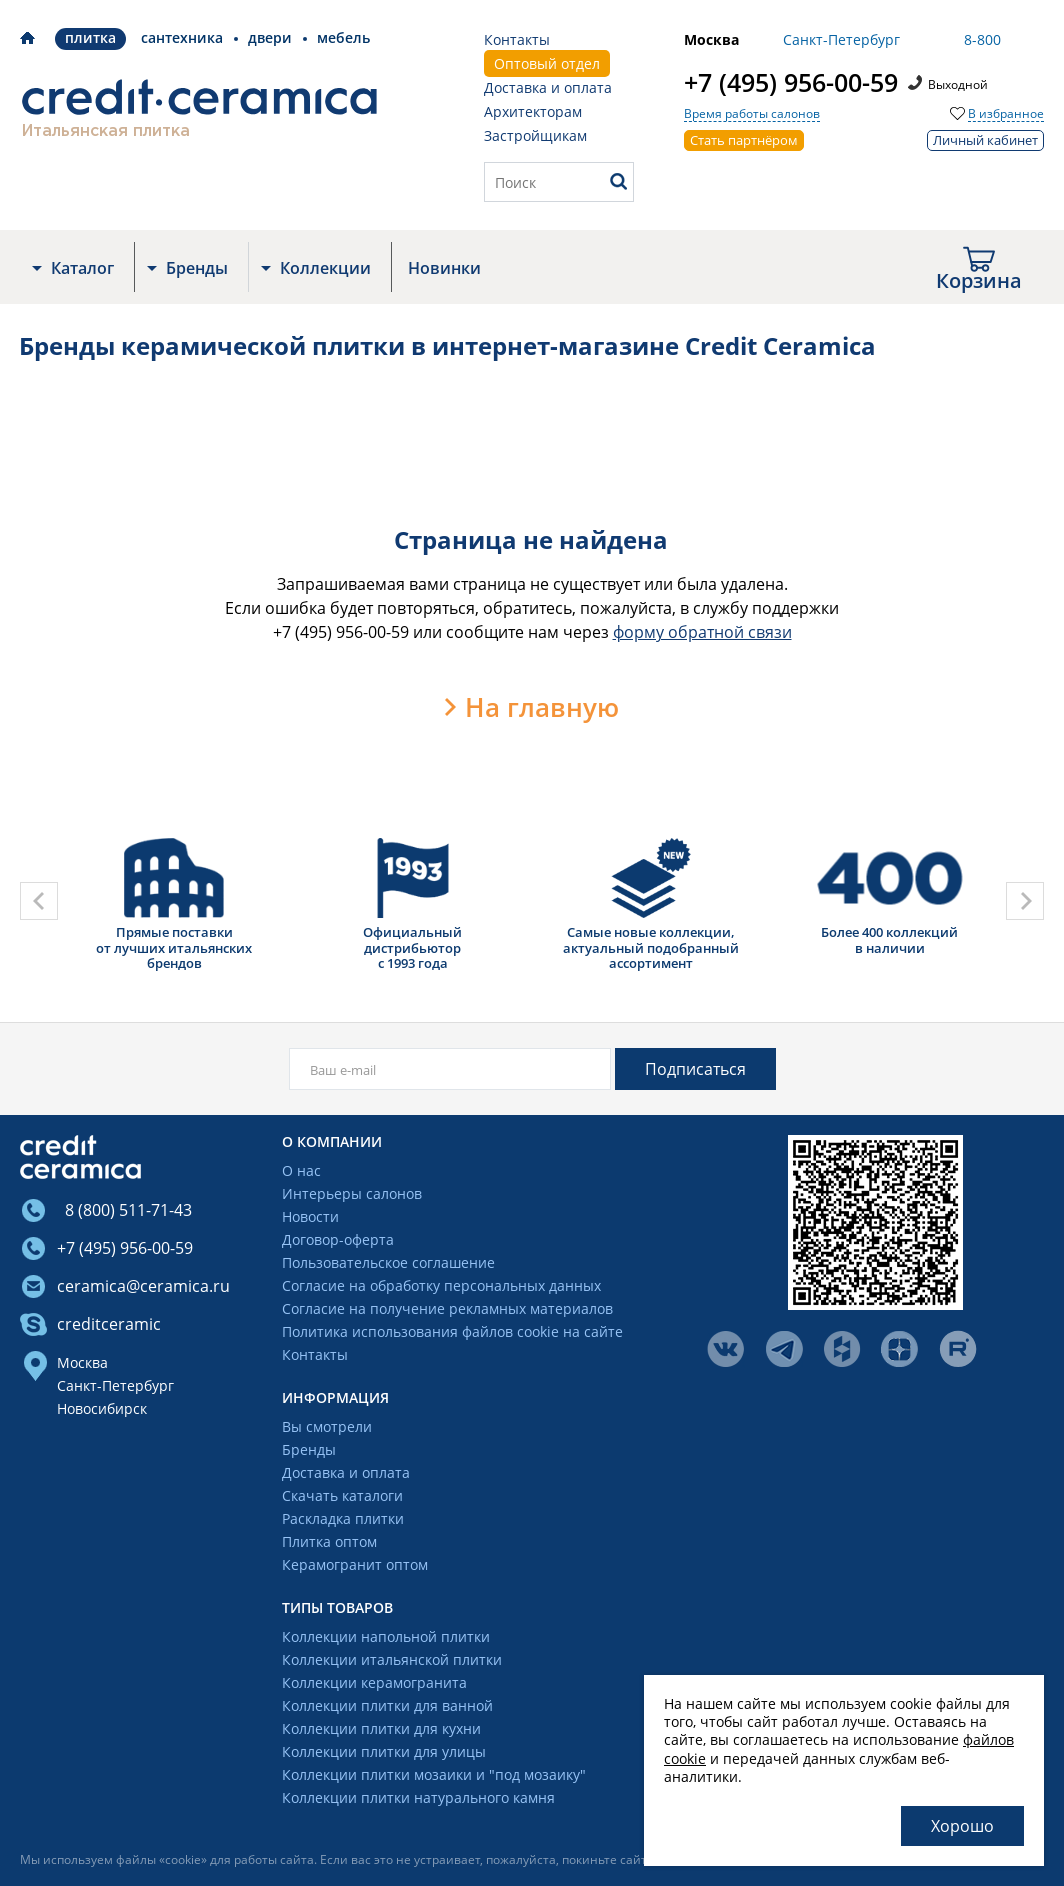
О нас (301, 1171)
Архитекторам (533, 111)
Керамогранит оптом (355, 1565)
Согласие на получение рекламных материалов (447, 1309)
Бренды (197, 268)
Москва (82, 1362)
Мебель (343, 37)
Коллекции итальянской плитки (392, 1660)
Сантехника (182, 37)
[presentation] (39, 901)
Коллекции (325, 268)
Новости (310, 1217)
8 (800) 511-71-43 (124, 1210)
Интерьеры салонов (352, 1194)
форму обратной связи (702, 632)
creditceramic (109, 1324)
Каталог (82, 268)
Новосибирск (102, 1408)
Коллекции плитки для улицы (384, 1752)
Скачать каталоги (342, 1496)
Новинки (444, 268)
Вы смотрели (327, 1427)
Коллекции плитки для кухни (381, 1729)
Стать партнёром (744, 140)
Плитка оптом (329, 1542)
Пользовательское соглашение (388, 1263)
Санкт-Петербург (115, 1385)
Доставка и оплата (548, 87)
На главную (542, 707)
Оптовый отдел (547, 63)
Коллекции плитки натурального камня (418, 1798)
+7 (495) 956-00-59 (791, 82)
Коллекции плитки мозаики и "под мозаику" (434, 1775)
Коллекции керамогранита (374, 1683)
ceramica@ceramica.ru (143, 1286)
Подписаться (695, 1069)
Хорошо (962, 1826)
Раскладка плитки (343, 1519)
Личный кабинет (985, 140)
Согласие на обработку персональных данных (441, 1286)
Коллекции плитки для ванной (387, 1706)
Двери (270, 37)
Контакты (517, 39)
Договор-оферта (338, 1240)
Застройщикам (535, 135)
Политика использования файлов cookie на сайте (452, 1332)
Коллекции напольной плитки (386, 1637)
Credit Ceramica (27, 38)
